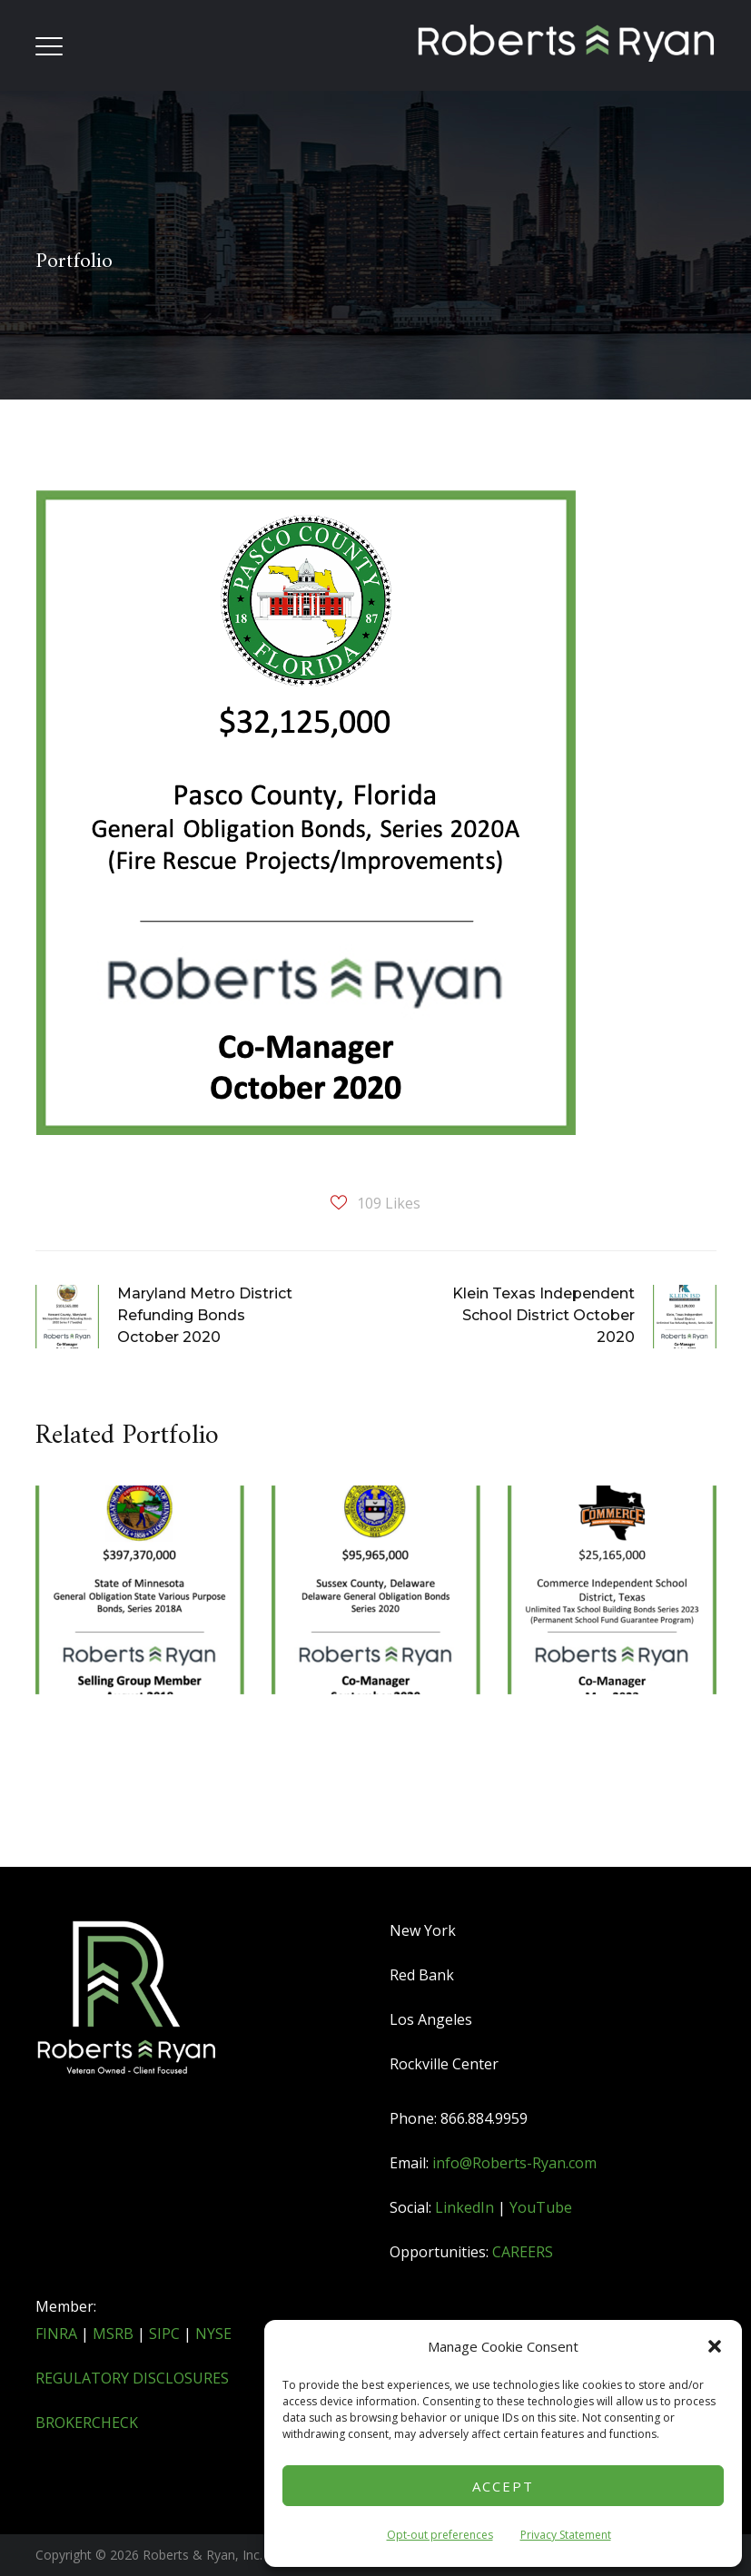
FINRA (56, 2334)
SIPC (164, 2334)
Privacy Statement (565, 2534)
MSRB (113, 2334)
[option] (140, 1648)
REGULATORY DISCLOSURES (132, 2378)
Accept (503, 2486)
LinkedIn (464, 2207)
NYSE (213, 2334)
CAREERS (522, 2252)
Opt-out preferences (440, 2534)
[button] (715, 2346)
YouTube (540, 2207)
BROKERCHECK (86, 2423)
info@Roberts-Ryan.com (514, 2163)
